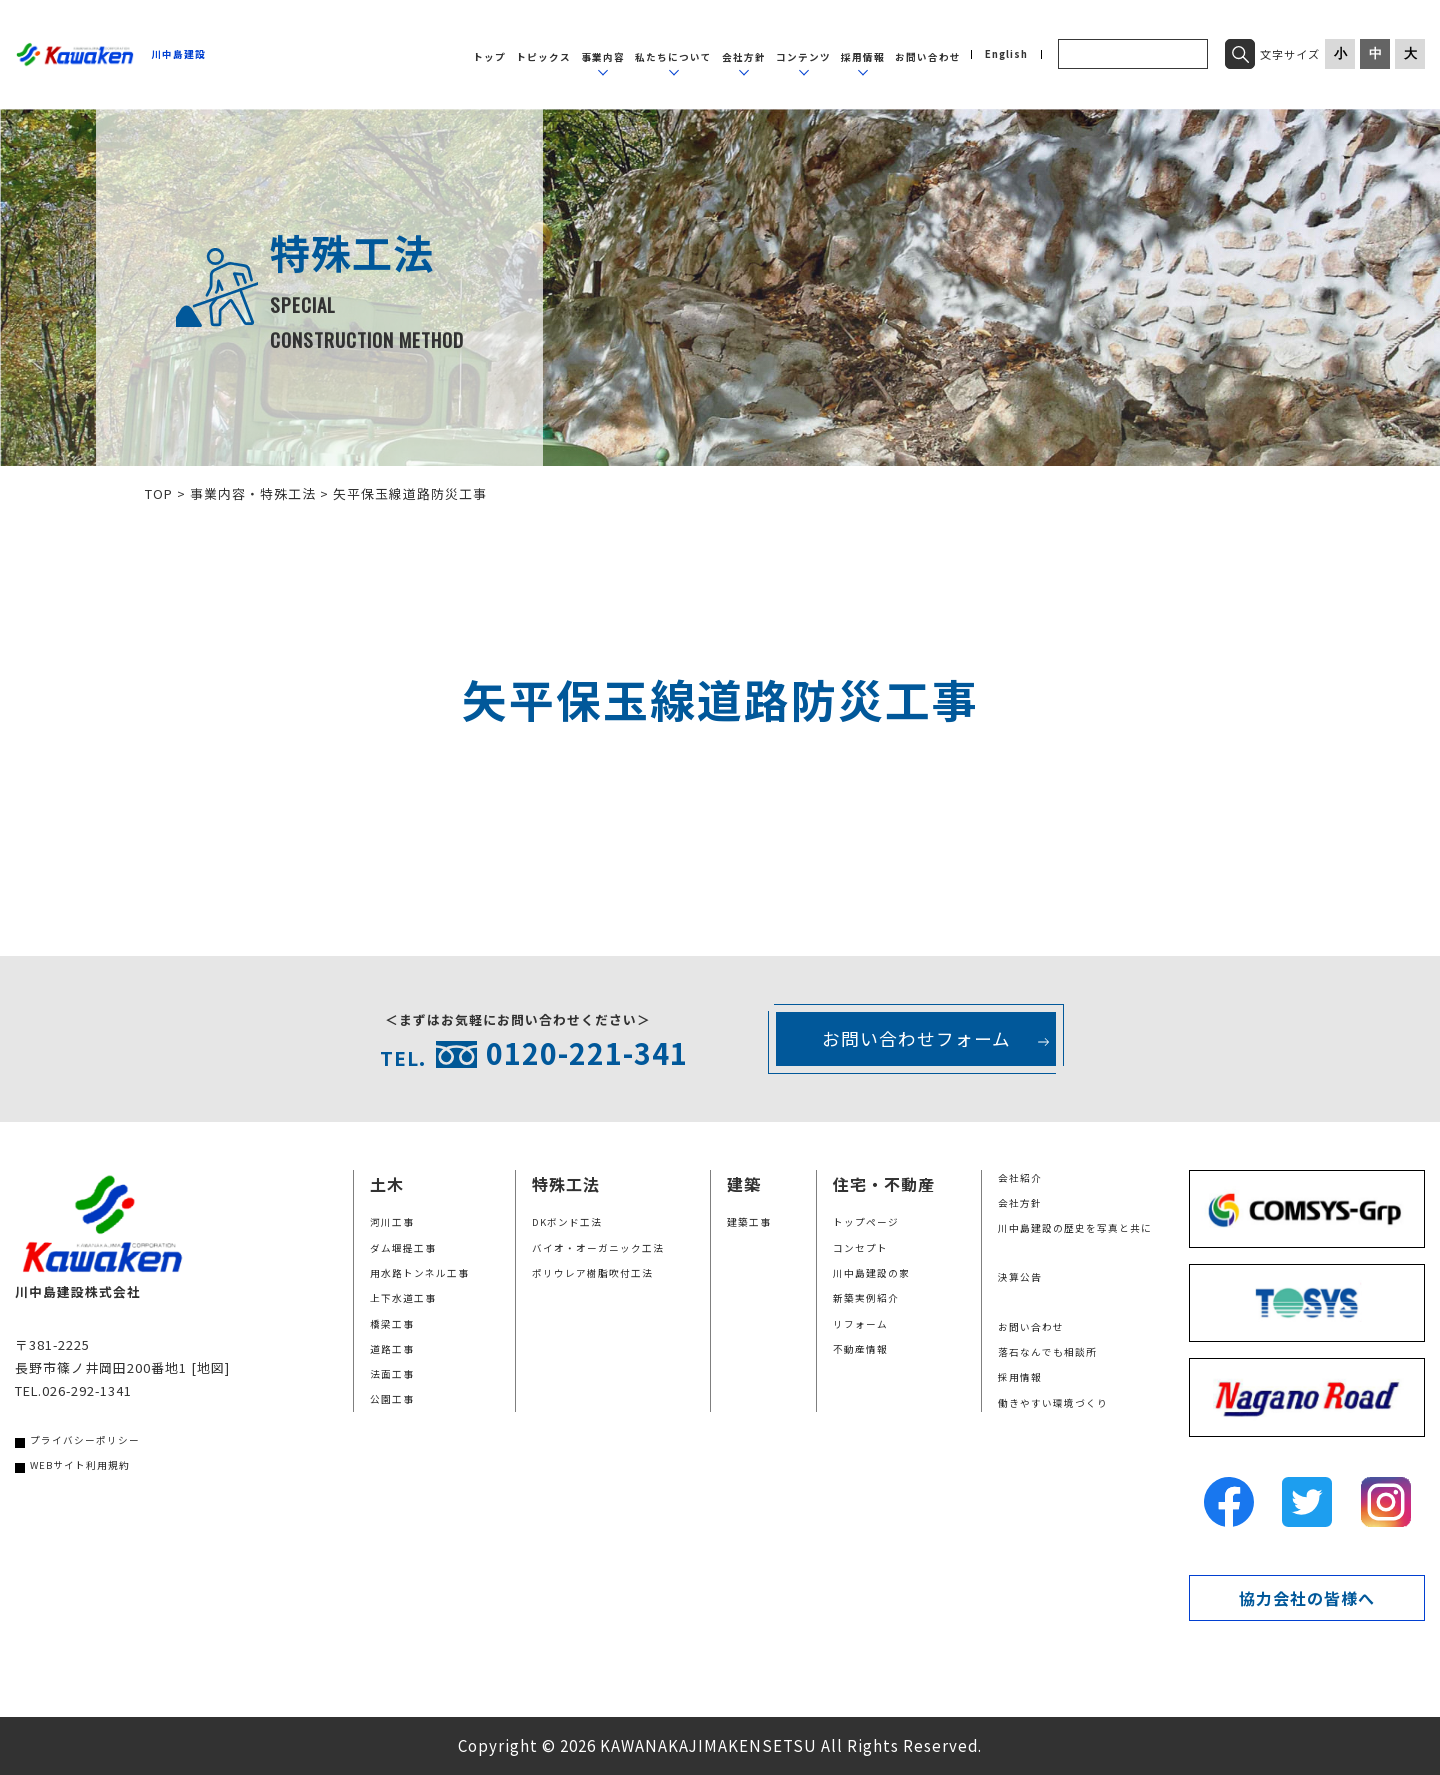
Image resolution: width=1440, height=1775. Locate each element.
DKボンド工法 (567, 1222)
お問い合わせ (928, 57)
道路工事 (392, 1349)
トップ (489, 57)
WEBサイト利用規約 (80, 1465)
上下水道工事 (403, 1298)
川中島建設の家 (871, 1273)
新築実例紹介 (866, 1298)
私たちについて (673, 57)
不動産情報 (860, 1349)
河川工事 (392, 1222)
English (1006, 55)
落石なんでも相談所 (1047, 1352)
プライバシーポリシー (85, 1440)
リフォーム (860, 1324)
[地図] (210, 1367)
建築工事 (749, 1222)
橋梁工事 (392, 1324)
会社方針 (744, 57)
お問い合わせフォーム (916, 1038)
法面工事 (392, 1374)
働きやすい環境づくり (1053, 1403)
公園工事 (392, 1399)
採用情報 (863, 57)
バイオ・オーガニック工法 (598, 1248)
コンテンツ (803, 57)
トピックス (543, 57)
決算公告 (1020, 1277)
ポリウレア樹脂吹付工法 (592, 1273)
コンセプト (860, 1248)
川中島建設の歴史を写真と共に (1075, 1228)
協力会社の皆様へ (1307, 1598)
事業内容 (603, 57)
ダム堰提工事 (403, 1248)
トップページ (866, 1222)
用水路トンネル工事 (419, 1273)
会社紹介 (1020, 1178)
